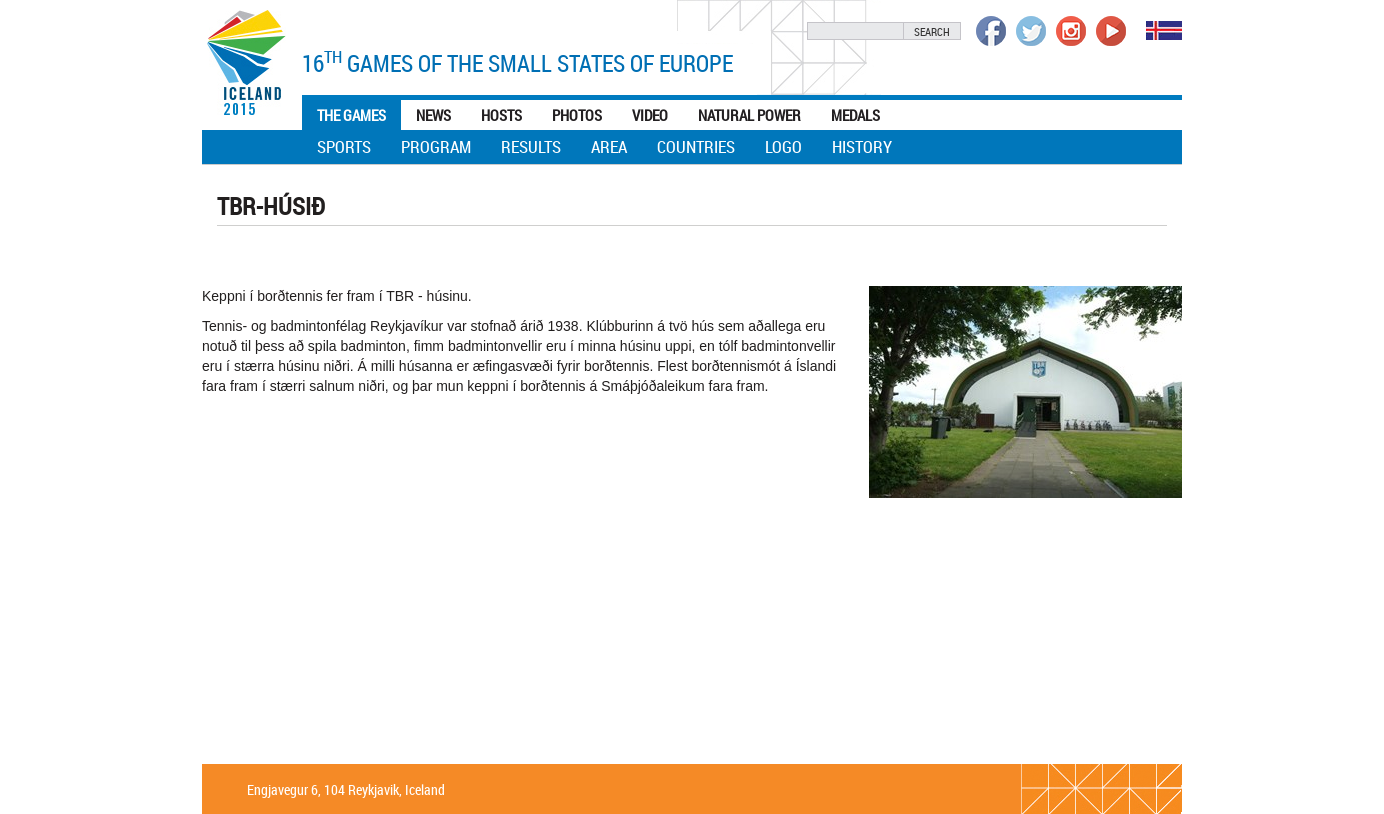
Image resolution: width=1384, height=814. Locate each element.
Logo (783, 146)
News (433, 115)
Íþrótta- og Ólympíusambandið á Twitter (1031, 31)
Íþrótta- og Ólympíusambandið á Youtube (1111, 31)
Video (650, 115)
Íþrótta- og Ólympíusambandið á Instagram (1071, 31)
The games (351, 115)
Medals (855, 115)
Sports (344, 146)
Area (609, 146)
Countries (696, 146)
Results (531, 146)
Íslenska (1164, 30)
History (862, 146)
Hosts (501, 115)
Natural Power (749, 115)
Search (932, 31)
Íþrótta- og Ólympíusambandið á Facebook (991, 31)
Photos (577, 115)
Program (436, 146)
